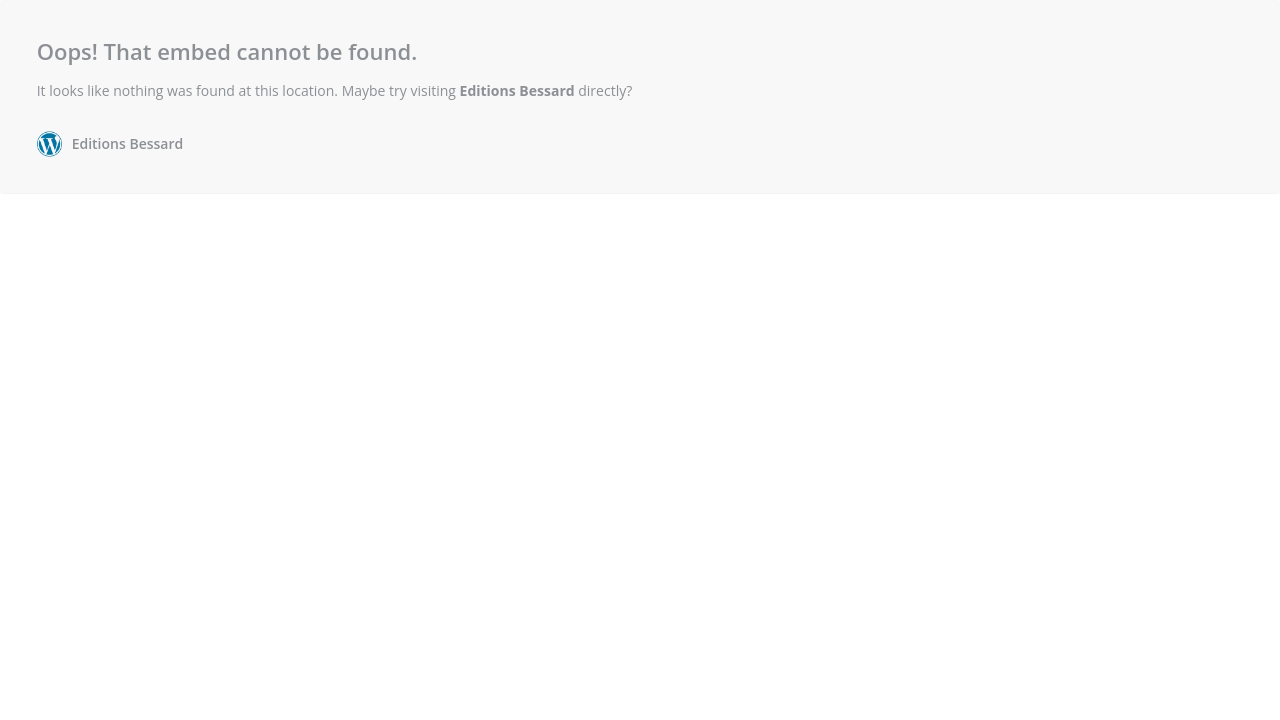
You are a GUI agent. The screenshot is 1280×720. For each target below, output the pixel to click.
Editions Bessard (517, 90)
